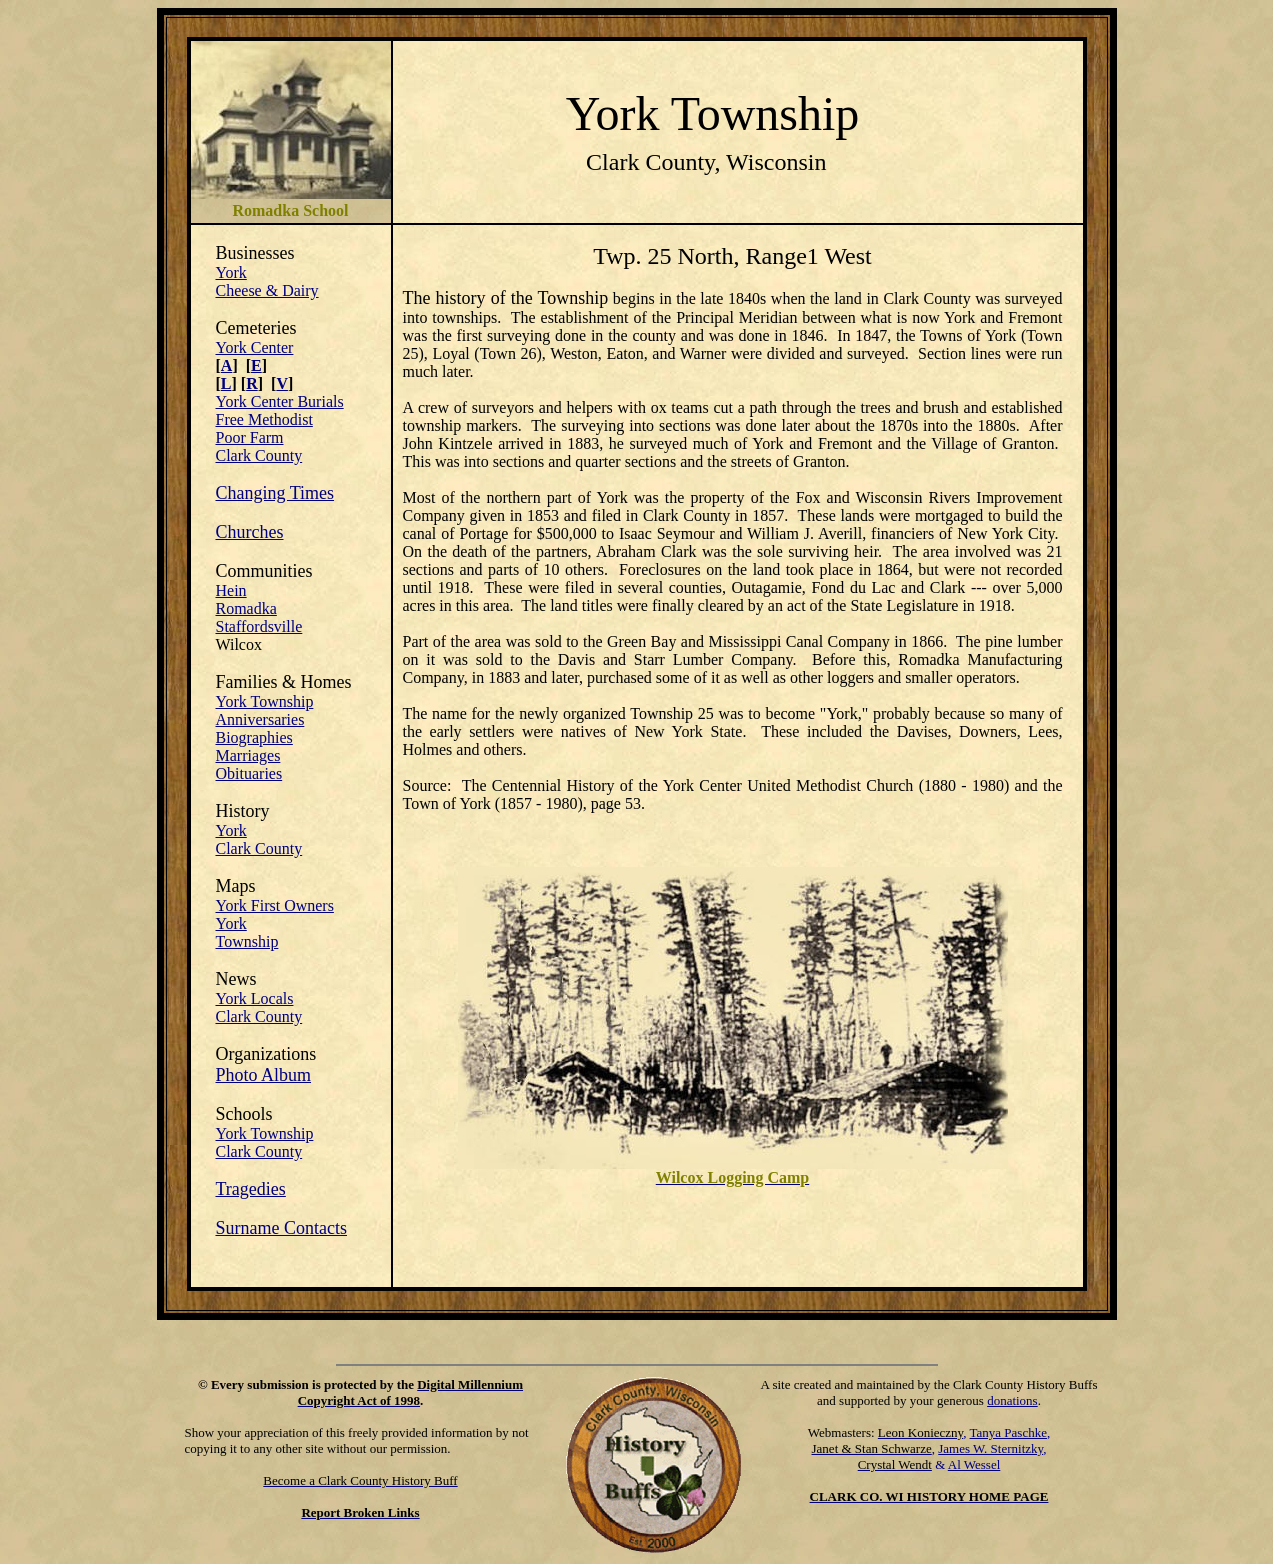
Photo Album (264, 1075)
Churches (250, 532)
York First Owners (275, 905)
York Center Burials (280, 401)
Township (247, 941)
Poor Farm (250, 437)
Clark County (259, 455)
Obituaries (249, 773)
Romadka (246, 608)
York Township (265, 701)
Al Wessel (974, 1464)
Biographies (254, 737)
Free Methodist (264, 419)
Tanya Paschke (1008, 1432)
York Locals (255, 998)
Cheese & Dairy (267, 290)
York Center (255, 347)
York (231, 272)
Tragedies (251, 1189)
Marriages (248, 755)
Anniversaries (260, 719)
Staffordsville (259, 626)
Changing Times (275, 493)
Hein (231, 590)
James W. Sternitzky (990, 1448)
